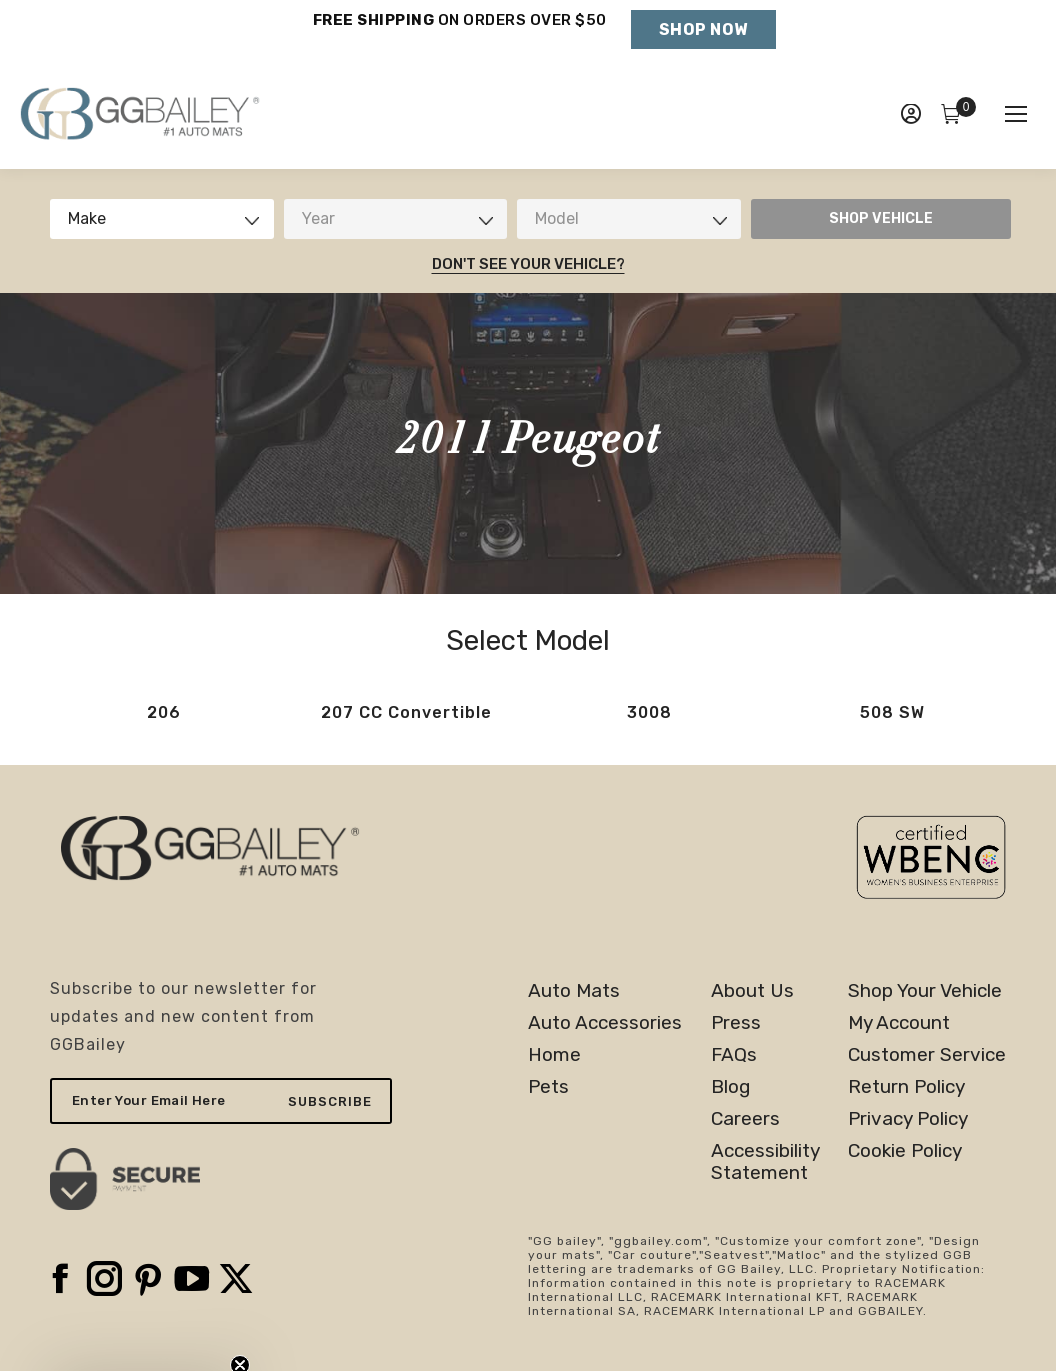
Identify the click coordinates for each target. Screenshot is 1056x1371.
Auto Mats (574, 991)
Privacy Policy (908, 1119)
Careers (745, 1119)
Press (736, 1023)
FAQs (734, 1055)
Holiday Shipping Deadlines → (459, 40)
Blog (730, 1087)
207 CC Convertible (406, 712)
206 (164, 712)
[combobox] (162, 219)
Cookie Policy (905, 1151)
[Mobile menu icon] (1016, 114)
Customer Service (927, 1055)
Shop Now (703, 29)
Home (554, 1055)
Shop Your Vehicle (925, 991)
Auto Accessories (605, 1023)
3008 (649, 712)
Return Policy (906, 1087)
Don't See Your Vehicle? (528, 264)
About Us (752, 991)
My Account (899, 1023)
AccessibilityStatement (765, 1162)
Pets (548, 1087)
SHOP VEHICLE (881, 218)
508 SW (892, 712)
